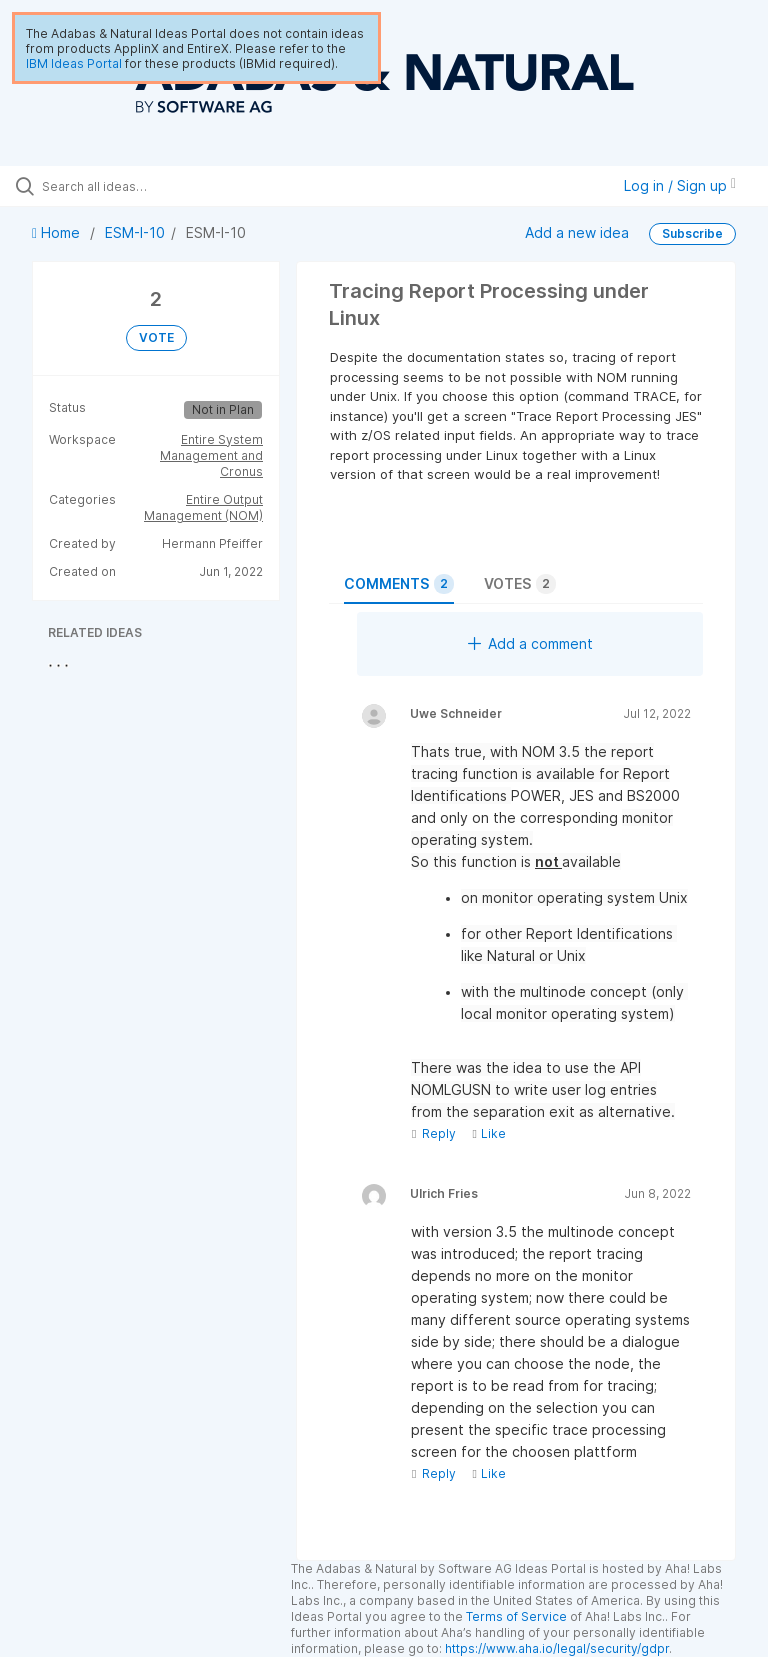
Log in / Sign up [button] (680, 185)
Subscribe (692, 233)
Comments (399, 584)
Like (488, 1133)
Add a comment (530, 643)
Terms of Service (516, 1616)
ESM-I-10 (135, 232)
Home (58, 232)
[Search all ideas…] (135, 186)
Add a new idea (577, 232)
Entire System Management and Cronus (211, 455)
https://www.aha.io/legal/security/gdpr (557, 1648)
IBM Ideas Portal (74, 63)
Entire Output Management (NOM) (203, 507)
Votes (520, 584)
